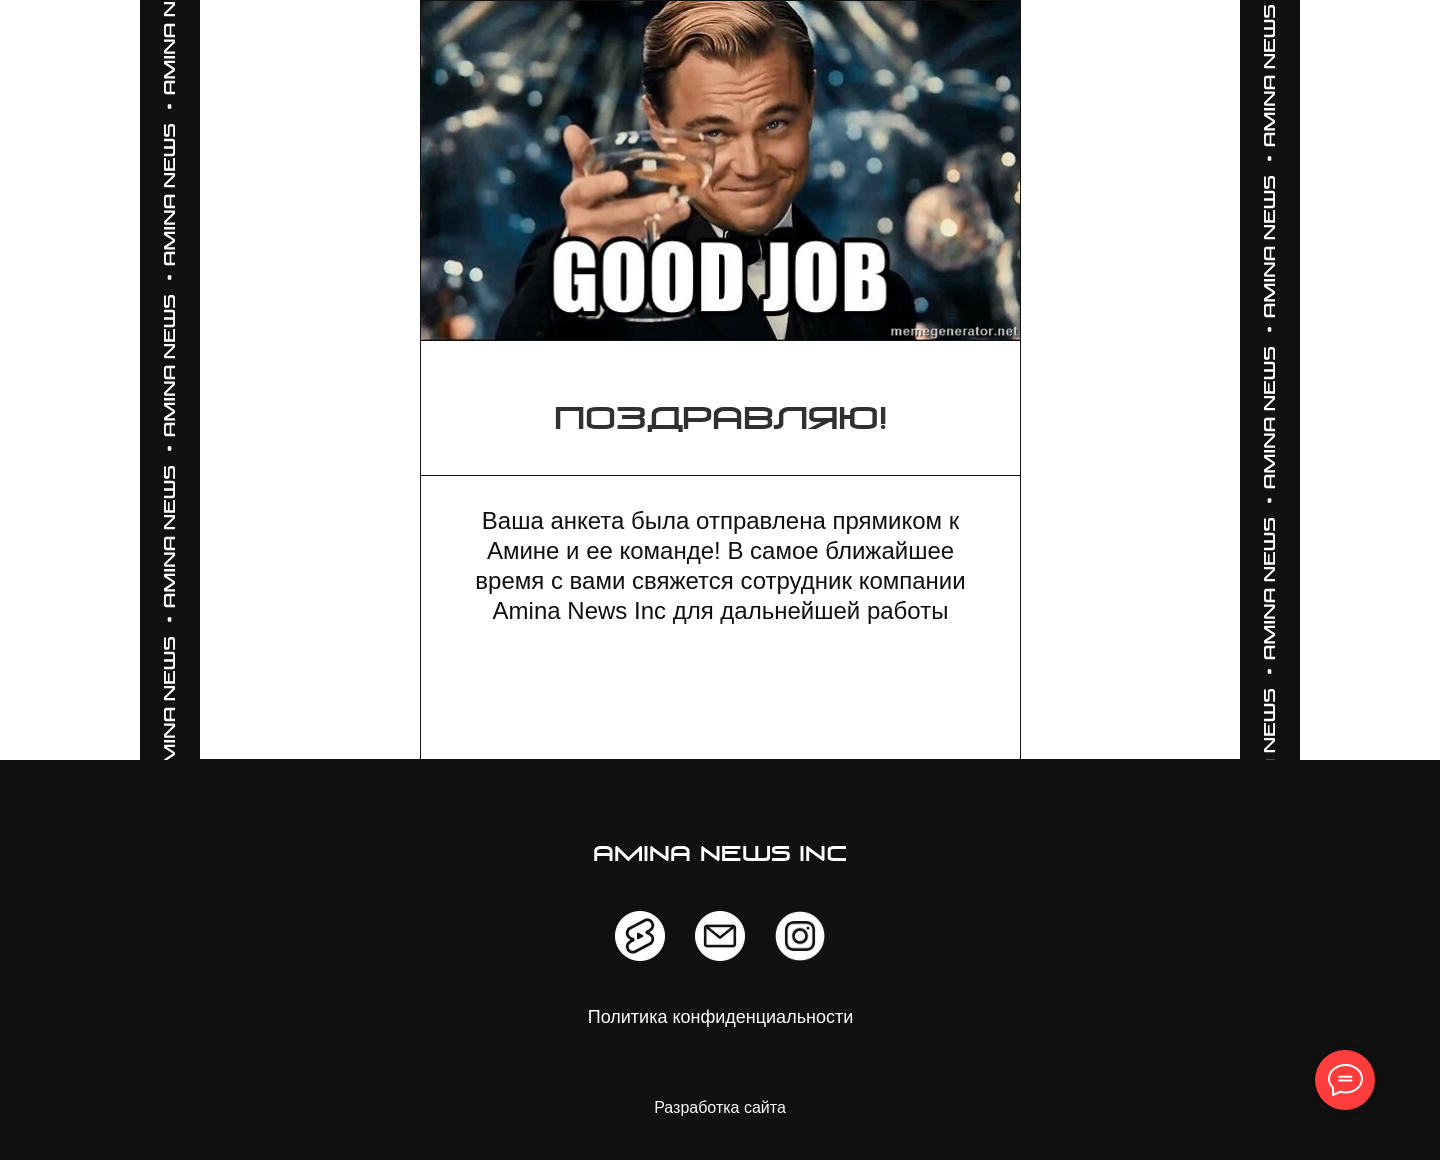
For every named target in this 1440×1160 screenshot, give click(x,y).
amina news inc (720, 855)
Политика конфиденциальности (721, 1017)
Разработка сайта (720, 1107)
